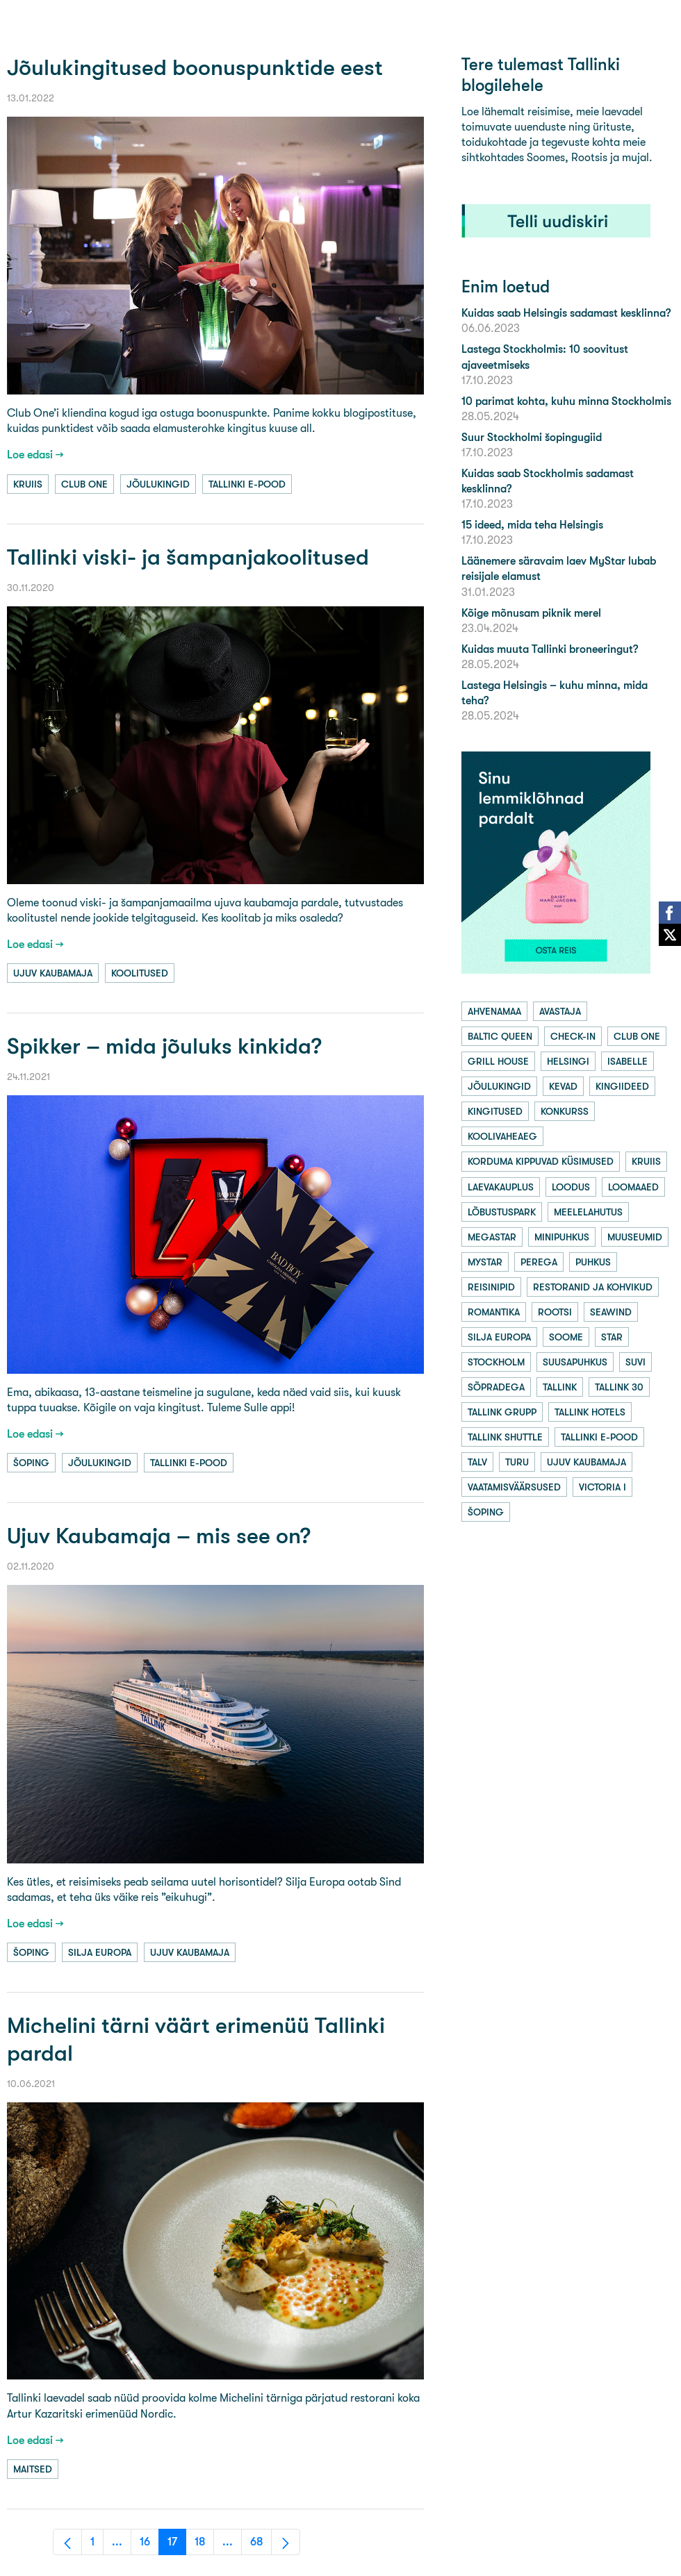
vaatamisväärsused (514, 1487)
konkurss (565, 1111)
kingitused (495, 1111)
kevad (563, 1086)
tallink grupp (502, 1412)
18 (204, 2545)
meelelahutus (588, 1212)
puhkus (593, 1262)
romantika (494, 1312)
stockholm (496, 1362)
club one (84, 484)
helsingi (568, 1061)
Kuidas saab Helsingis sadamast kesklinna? (566, 312)
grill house (498, 1061)
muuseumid (634, 1237)
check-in (573, 1036)
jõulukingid (158, 484)
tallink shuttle (505, 1437)
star (612, 1337)
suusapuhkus (575, 1362)
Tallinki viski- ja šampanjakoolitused (188, 557)
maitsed (32, 2469)
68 (261, 2545)
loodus (571, 1187)
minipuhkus (561, 1237)
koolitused (139, 973)
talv (477, 1462)
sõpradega (496, 1387)
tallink (560, 1387)
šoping (31, 1462)
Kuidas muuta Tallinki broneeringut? (549, 649)
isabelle (627, 1061)
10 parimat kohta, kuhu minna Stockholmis (566, 401)
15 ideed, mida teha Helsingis (532, 524)
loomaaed (633, 1187)
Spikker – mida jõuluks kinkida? (164, 1046)
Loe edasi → (35, 454)
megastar (492, 1237)
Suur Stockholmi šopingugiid (531, 437)
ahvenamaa (494, 1011)
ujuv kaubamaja (52, 973)
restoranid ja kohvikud (593, 1287)
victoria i (602, 1487)
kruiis (27, 484)
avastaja (560, 1011)
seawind (611, 1312)
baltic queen (500, 1036)
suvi (635, 1362)
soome (566, 1337)
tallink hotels (590, 1412)
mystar (485, 1262)
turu (517, 1462)
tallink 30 (619, 1387)
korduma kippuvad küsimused (541, 1161)
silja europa (99, 1952)
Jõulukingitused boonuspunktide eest (195, 68)
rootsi (555, 1312)
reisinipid (491, 1287)
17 (176, 2545)
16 (149, 2545)
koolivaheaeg (502, 1136)
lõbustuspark (502, 1212)
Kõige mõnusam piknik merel (531, 613)
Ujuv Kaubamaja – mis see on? (159, 1536)
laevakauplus (501, 1187)
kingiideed (622, 1086)
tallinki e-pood (247, 484)
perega (538, 1262)
